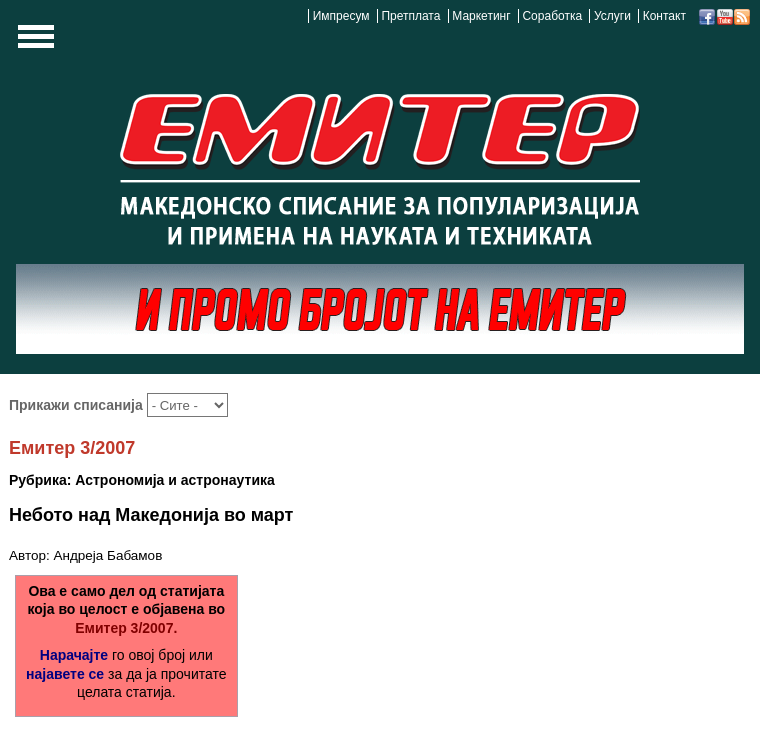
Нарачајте (74, 655)
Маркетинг (481, 16)
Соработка (552, 16)
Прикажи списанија (78, 405)
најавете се (65, 674)
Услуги (612, 16)
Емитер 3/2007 (72, 448)
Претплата (410, 16)
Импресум (341, 16)
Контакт (664, 16)
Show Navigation (33, 42)
